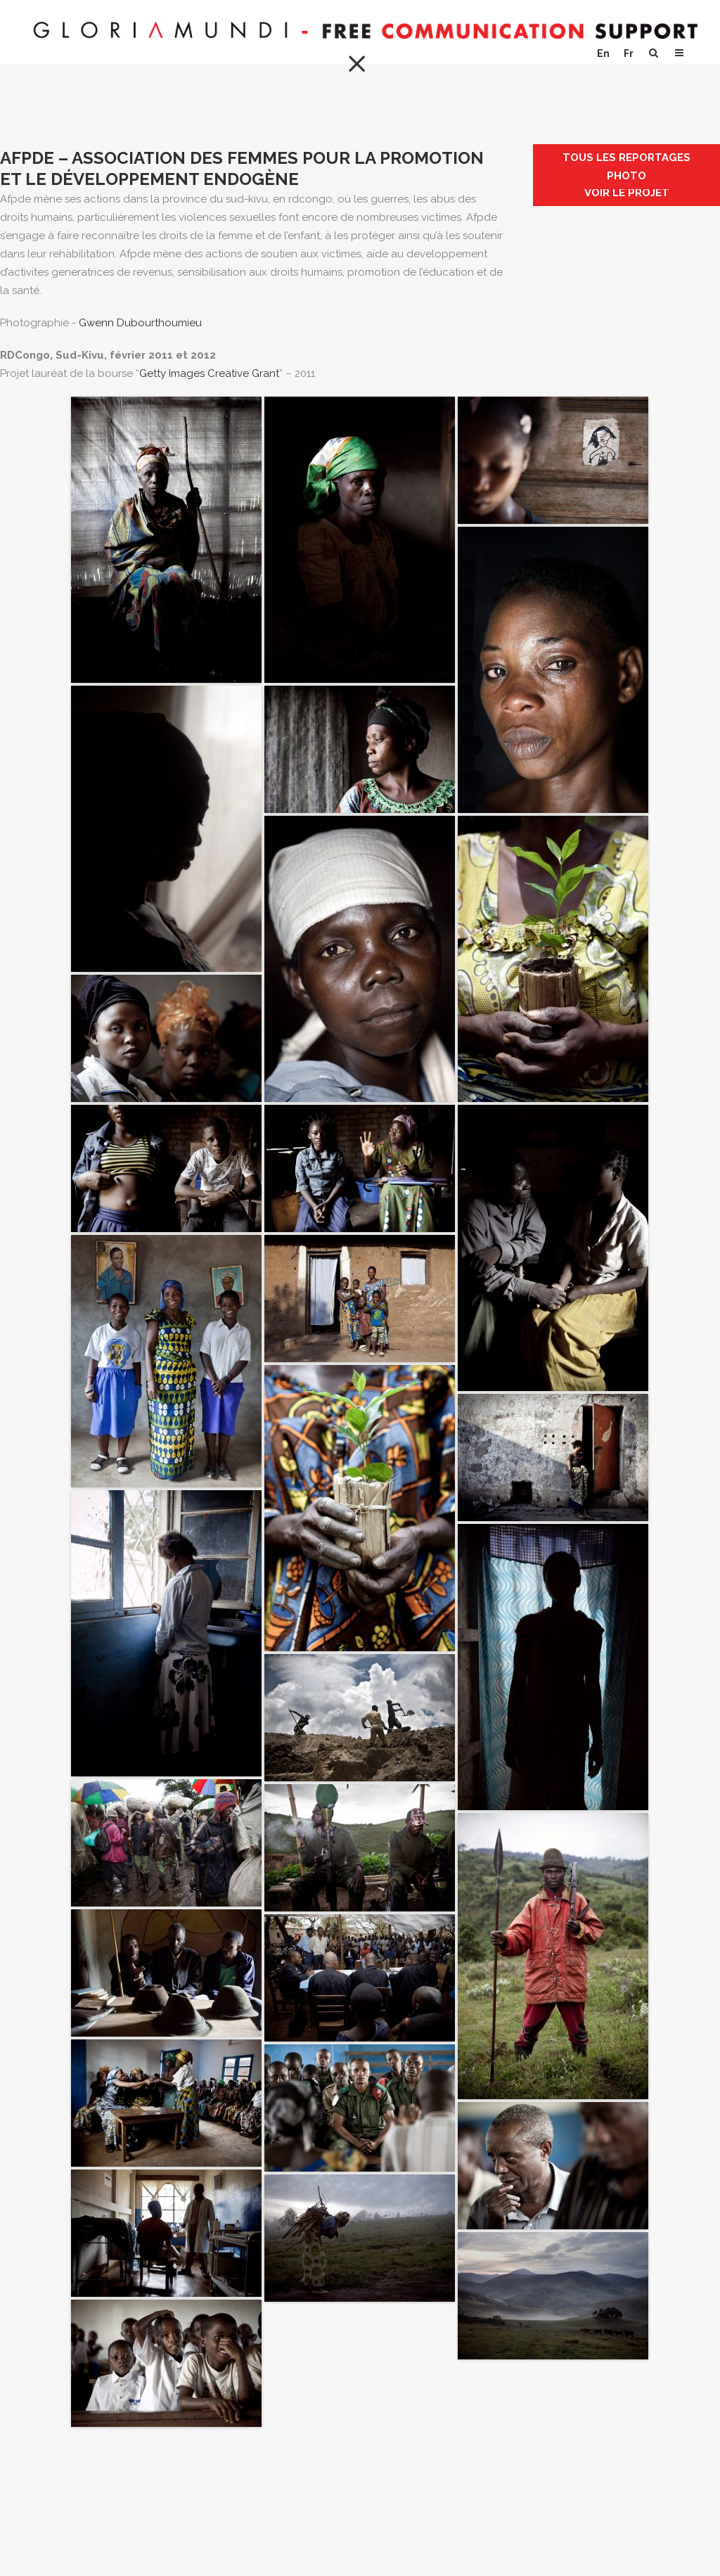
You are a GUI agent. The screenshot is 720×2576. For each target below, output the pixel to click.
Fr (629, 53)
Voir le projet (626, 192)
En (603, 53)
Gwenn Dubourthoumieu (140, 322)
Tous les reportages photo (626, 166)
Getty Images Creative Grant (209, 373)
